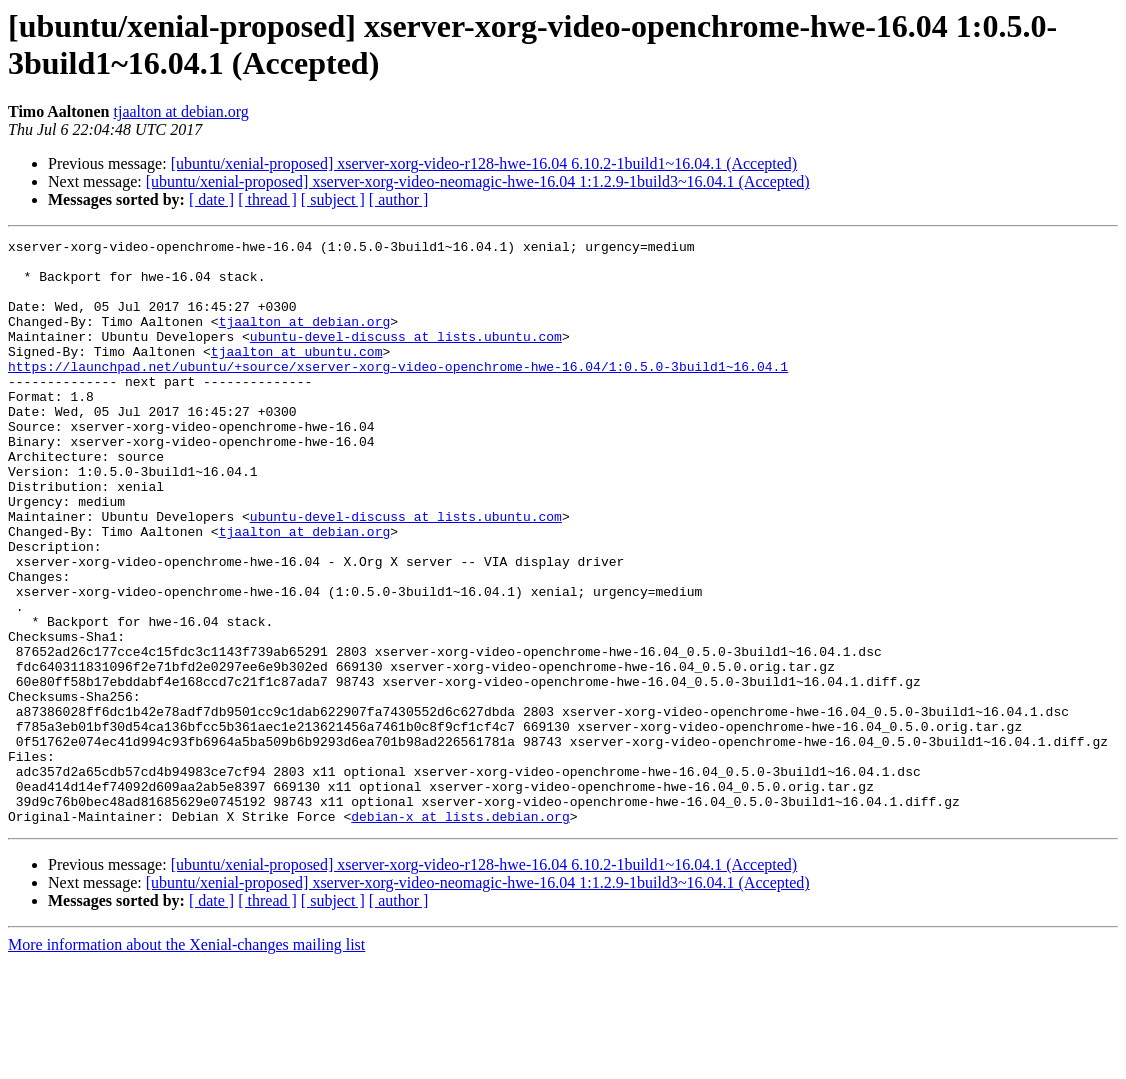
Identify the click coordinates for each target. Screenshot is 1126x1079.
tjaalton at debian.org (181, 111)
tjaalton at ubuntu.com (297, 375)
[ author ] (399, 199)
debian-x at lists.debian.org (460, 933)
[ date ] (211, 199)
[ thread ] (267, 199)
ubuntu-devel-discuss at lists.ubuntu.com (406, 357)
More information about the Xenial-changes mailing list (186, 1061)
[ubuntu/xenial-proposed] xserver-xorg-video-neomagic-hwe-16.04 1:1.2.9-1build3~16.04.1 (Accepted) (478, 181)
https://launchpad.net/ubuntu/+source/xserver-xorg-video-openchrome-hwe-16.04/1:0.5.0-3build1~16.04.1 (398, 393)
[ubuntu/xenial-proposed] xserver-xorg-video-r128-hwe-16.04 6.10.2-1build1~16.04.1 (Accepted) (484, 163)
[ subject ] (333, 199)
